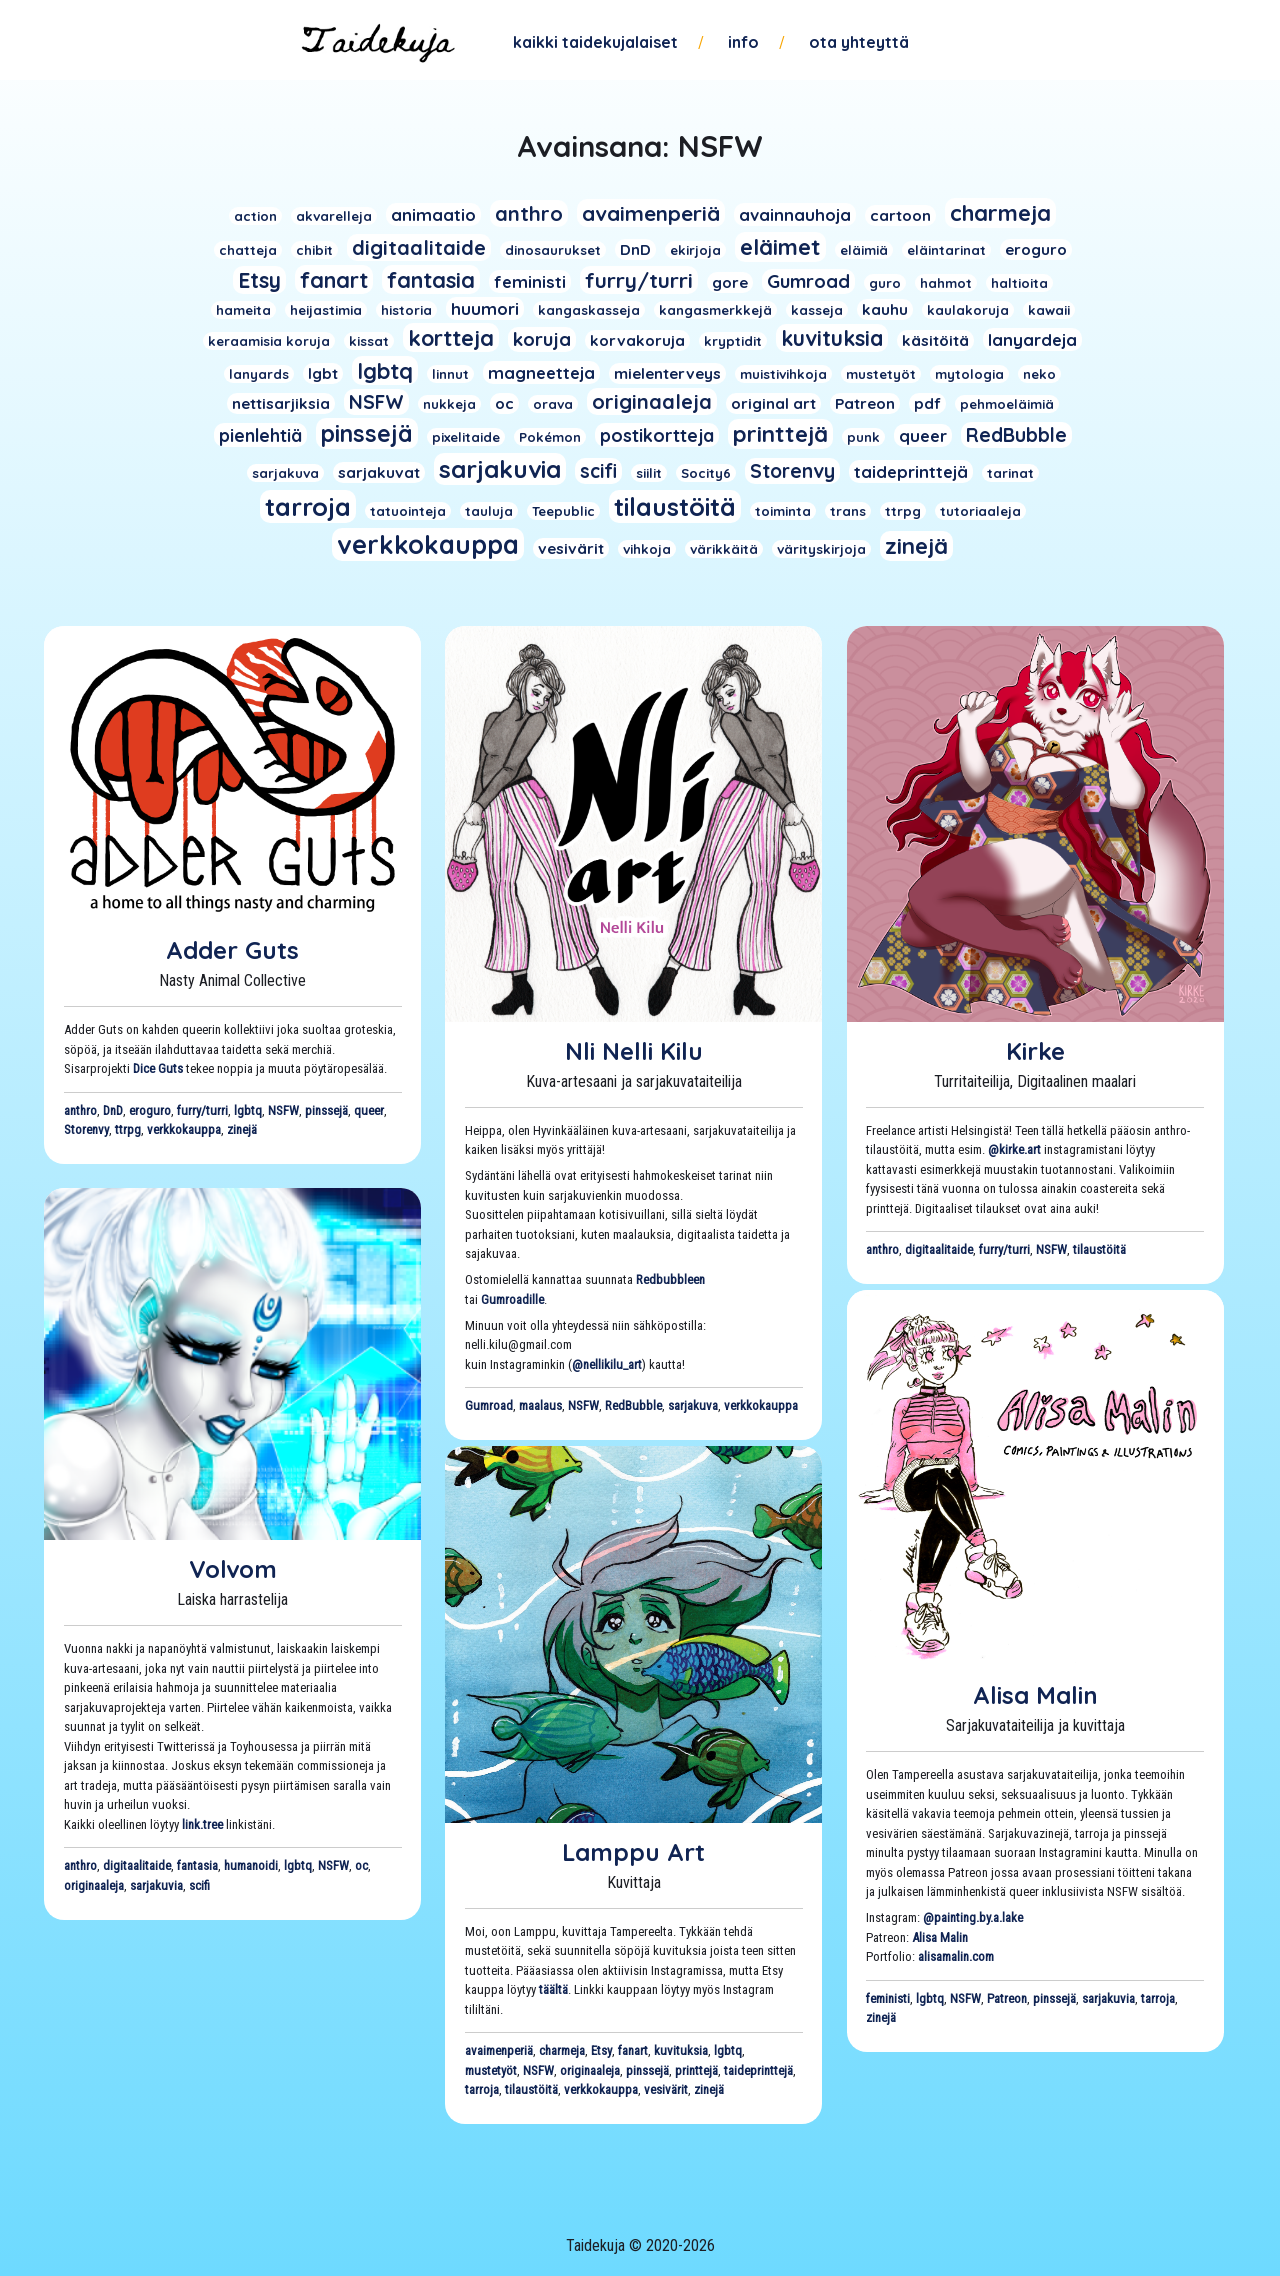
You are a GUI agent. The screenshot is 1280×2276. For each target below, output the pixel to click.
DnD (113, 1110)
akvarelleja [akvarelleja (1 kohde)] (334, 216)
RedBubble (633, 1405)
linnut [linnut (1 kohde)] (450, 374)
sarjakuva (693, 1405)
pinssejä (326, 1110)
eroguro (150, 1110)
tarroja (1158, 1998)
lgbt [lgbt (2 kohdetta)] (323, 373)
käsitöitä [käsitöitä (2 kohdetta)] (935, 340)
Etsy (601, 2050)
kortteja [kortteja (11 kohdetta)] (451, 337)
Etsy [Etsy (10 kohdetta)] (259, 280)
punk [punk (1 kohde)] (863, 437)
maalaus (540, 1405)
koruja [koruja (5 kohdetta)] (542, 339)
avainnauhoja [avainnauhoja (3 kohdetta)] (795, 214)
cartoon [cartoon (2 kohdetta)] (900, 215)
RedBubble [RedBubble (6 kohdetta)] (1016, 435)
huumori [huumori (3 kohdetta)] (485, 308)
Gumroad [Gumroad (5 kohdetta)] (808, 281)
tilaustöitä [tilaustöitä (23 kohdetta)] (675, 506)
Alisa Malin (1035, 1695)
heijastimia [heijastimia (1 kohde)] (326, 310)
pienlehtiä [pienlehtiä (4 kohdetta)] (260, 435)
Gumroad (489, 1405)
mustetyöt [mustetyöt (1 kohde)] (881, 374)
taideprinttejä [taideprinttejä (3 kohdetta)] (911, 471)
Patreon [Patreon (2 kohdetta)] (865, 403)
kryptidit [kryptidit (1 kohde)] (733, 341)
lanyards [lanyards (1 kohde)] (259, 374)
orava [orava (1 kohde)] (553, 404)
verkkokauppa (184, 1129)
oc (361, 1865)
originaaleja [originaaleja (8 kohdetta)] (652, 401)
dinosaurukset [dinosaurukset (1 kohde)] (553, 250)
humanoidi (251, 1865)
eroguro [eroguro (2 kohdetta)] (1036, 249)
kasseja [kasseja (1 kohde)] (817, 310)
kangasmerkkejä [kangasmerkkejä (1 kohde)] (715, 310)
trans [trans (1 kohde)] (848, 511)
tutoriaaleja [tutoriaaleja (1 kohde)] (980, 511)
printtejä (696, 2070)
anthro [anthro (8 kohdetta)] (529, 213)
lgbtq (248, 1110)
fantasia (197, 1865)
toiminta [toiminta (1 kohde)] (783, 511)
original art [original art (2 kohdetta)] (773, 403)
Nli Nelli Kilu (634, 1051)
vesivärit (666, 2089)
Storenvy (86, 1129)
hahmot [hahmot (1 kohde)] (946, 283)
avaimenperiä (499, 2050)
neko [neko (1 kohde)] (1039, 374)
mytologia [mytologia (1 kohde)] (969, 374)
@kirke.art (1014, 1149)
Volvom (233, 1569)
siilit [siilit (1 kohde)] (649, 473)
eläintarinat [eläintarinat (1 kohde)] (946, 250)
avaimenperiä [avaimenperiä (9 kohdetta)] (651, 213)
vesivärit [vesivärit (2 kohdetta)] (571, 548)
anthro (80, 1110)
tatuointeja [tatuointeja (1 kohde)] (408, 511)
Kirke (1035, 1051)
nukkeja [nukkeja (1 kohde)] (449, 404)
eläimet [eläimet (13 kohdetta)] (780, 247)
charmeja (562, 2050)
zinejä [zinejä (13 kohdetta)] (916, 546)
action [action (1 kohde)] (255, 216)
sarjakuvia (156, 1885)
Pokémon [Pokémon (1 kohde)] (550, 437)
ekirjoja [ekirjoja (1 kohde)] (695, 250)
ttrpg (128, 1129)
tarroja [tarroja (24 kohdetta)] (308, 506)
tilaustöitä (1099, 1249)
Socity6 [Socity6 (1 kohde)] (706, 473)
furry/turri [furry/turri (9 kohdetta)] (639, 280)
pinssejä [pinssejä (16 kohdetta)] (367, 433)
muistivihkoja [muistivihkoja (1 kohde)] (783, 374)
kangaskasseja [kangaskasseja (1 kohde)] (589, 310)
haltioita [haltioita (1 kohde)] (1019, 283)
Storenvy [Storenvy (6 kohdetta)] (792, 471)
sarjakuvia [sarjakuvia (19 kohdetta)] (500, 469)
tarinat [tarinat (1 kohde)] (1010, 473)
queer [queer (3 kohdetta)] (923, 435)
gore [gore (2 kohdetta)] (730, 282)
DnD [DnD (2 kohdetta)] (635, 249)
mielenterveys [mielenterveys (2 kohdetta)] (667, 373)
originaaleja (94, 1885)
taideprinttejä (758, 2070)
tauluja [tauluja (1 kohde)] (489, 511)
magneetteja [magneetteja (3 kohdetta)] (541, 372)
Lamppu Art (633, 1852)
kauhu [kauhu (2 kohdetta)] (885, 309)
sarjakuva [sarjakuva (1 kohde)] (285, 473)
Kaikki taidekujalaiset (595, 42)
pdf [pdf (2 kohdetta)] (927, 403)
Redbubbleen (670, 1279)
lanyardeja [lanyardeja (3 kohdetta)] (1032, 339)
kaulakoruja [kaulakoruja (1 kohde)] (968, 310)
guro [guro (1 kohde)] (885, 283)
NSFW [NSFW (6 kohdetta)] (376, 402)
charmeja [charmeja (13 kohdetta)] (1000, 213)
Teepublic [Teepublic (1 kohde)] (563, 511)
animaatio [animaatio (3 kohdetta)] (433, 214)
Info (743, 42)
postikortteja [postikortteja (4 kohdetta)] (657, 435)
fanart (633, 2050)
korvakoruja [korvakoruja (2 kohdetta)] (637, 340)
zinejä (242, 1129)
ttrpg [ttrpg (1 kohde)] (903, 511)
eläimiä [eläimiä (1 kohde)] (864, 250)
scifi (199, 1885)
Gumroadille (512, 1299)
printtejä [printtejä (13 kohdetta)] (780, 434)
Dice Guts (158, 1068)
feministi (888, 1998)
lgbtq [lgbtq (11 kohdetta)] (385, 370)
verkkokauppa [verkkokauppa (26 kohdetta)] (428, 544)
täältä (553, 1989)
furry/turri (202, 1110)
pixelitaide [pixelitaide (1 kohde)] (466, 437)
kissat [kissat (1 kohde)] (369, 341)
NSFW (283, 1110)
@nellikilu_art (607, 1364)
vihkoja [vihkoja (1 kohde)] (647, 549)
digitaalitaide (939, 1249)
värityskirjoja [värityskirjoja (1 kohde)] (821, 549)
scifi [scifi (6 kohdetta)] (598, 471)
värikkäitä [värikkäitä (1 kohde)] (724, 549)
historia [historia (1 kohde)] (406, 310)
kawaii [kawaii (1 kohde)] (1049, 310)
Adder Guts (232, 950)
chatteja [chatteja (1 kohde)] (248, 250)
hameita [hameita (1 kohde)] (243, 310)
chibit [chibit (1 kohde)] (314, 250)
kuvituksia (681, 2050)
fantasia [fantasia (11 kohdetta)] (431, 279)
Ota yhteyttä (859, 42)
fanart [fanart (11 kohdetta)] (334, 279)
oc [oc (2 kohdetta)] (504, 403)
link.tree (202, 1824)
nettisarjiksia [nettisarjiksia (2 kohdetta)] (281, 403)
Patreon (1007, 1998)
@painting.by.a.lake (973, 1917)
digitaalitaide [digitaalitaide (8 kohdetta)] (419, 247)
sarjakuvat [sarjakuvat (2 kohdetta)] (379, 472)
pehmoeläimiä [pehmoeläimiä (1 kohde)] (1007, 404)
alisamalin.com (956, 1956)
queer (369, 1110)
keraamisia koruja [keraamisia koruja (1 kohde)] (269, 341)
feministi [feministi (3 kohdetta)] (530, 281)
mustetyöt (491, 2070)
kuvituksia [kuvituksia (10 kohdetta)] (832, 338)
